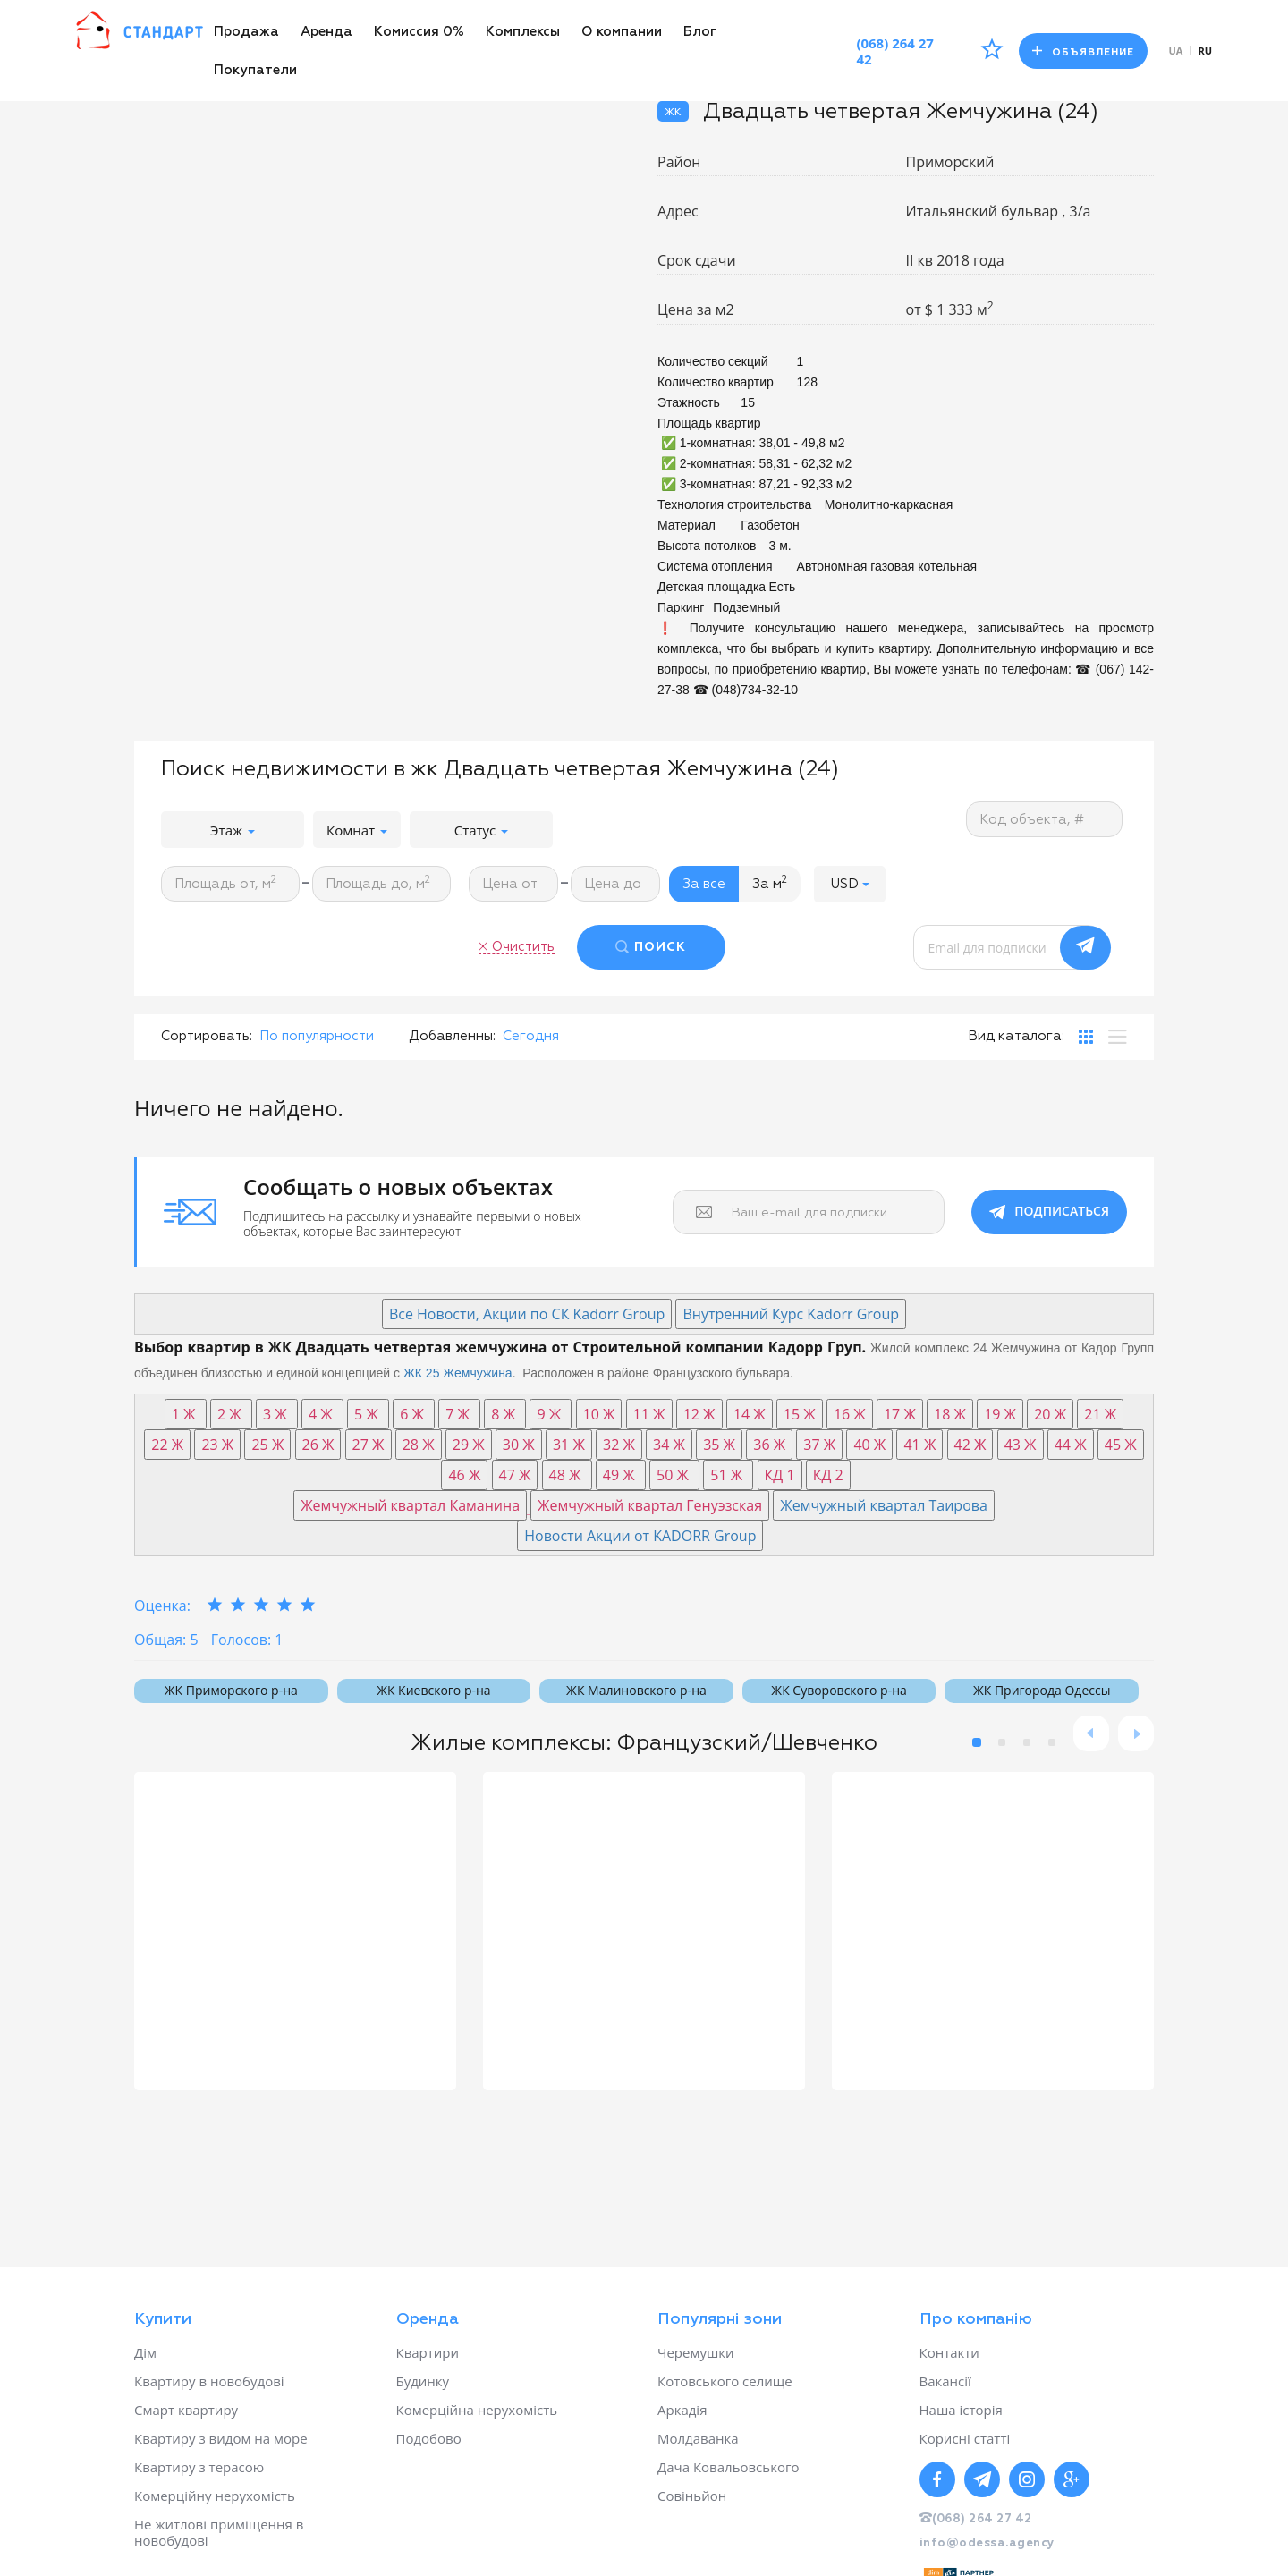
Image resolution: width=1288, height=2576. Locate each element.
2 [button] (1001, 1742)
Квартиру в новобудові (209, 2381)
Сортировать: (206, 1036)
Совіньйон (691, 2495)
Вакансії (945, 2381)
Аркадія (682, 2410)
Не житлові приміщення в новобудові (218, 2532)
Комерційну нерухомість (214, 2495)
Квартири (428, 2352)
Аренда (326, 31)
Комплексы (523, 31)
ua (1176, 50)
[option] (295, 1931)
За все (703, 884)
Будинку (423, 2381)
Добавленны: (452, 1036)
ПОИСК (660, 947)
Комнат (356, 830)
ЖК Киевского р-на (433, 1690)
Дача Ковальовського (728, 2467)
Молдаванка (698, 2438)
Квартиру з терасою (199, 2467)
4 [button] (1051, 1742)
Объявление (1083, 51)
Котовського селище (724, 2381)
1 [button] (976, 1742)
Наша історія (961, 2410)
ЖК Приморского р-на (231, 1690)
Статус (481, 830)
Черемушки (695, 2352)
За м (769, 883)
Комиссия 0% (419, 31)
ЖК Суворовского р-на (838, 1690)
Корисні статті (965, 2438)
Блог (699, 31)
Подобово (429, 2438)
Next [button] (1136, 1733)
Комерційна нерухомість (477, 2410)
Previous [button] (1091, 1733)
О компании (621, 31)
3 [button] (1026, 1742)
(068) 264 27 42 (895, 51)
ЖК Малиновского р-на (636, 1690)
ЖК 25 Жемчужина (458, 1373)
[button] (850, 884)
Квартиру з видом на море (221, 2438)
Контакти (949, 2352)
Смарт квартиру (186, 2410)
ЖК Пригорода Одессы (1041, 1690)
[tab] (1086, 1037)
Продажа (246, 31)
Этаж (232, 830)
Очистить (523, 946)
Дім (145, 2352)
